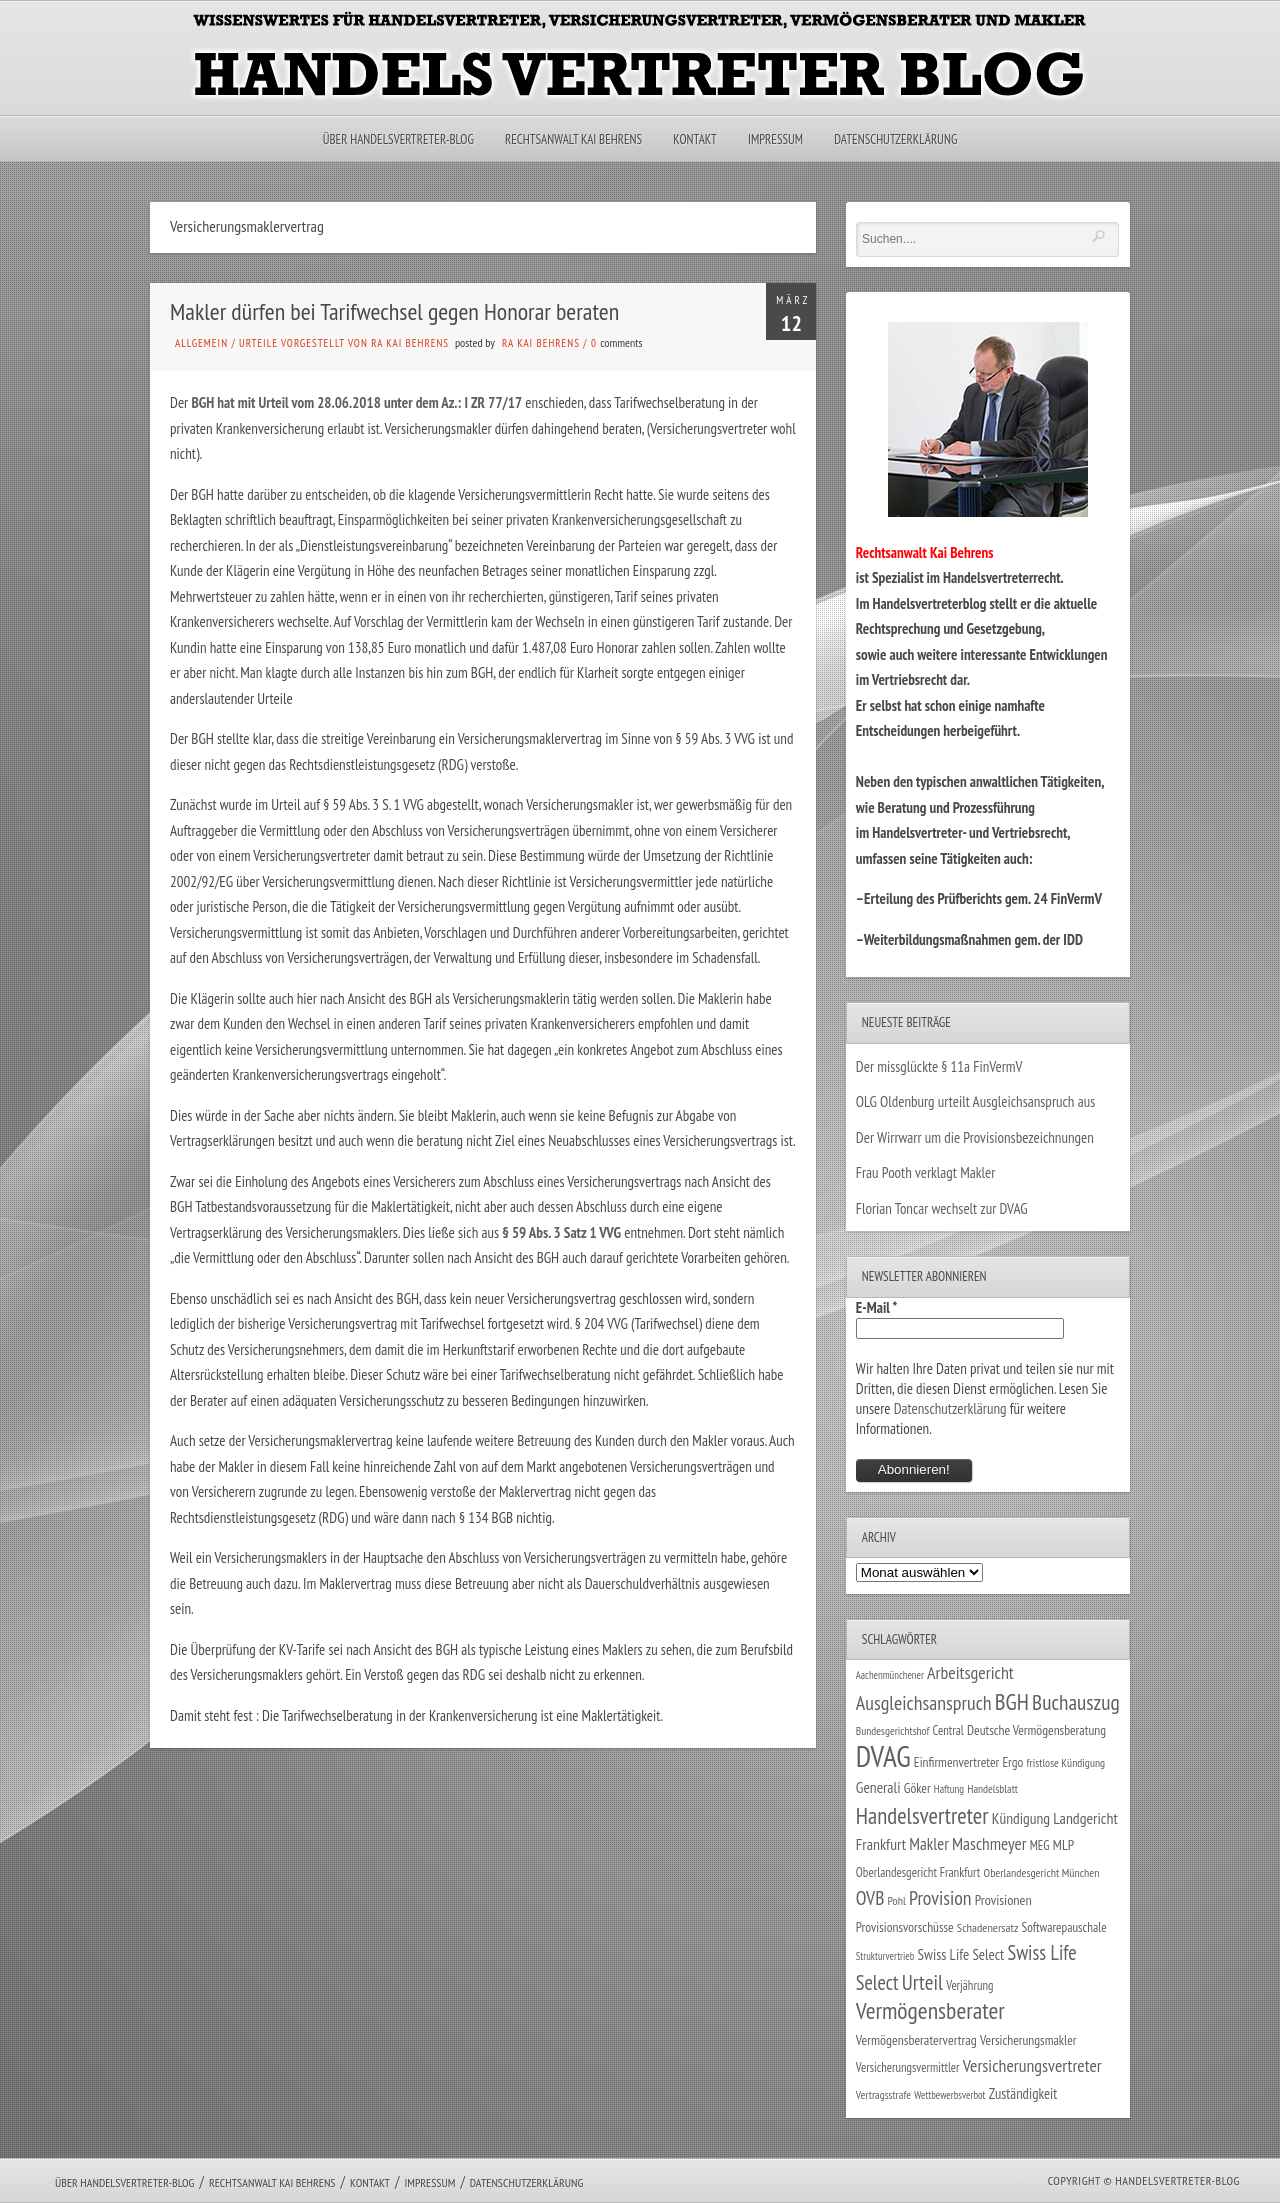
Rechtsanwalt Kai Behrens (573, 139)
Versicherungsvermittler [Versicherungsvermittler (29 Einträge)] (908, 2067)
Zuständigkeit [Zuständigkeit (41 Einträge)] (1023, 2093)
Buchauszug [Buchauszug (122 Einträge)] (1076, 1702)
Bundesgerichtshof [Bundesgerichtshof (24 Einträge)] (893, 1730)
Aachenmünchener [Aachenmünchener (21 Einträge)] (890, 1675)
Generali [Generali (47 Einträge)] (878, 1787)
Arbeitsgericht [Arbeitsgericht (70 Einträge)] (970, 1672)
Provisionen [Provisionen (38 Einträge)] (1003, 1899)
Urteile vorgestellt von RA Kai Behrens (344, 343)
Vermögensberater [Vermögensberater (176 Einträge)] (930, 2010)
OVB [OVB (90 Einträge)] (870, 1897)
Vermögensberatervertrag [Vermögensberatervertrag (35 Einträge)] (916, 2040)
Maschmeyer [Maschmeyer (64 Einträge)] (989, 1843)
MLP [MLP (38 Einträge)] (1063, 1844)
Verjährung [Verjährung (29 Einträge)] (969, 1985)
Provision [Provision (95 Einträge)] (940, 1897)
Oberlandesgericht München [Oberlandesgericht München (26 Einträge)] (1042, 1872)
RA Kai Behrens (541, 343)
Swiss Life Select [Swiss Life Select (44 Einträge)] (961, 1954)
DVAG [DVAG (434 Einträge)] (883, 1756)
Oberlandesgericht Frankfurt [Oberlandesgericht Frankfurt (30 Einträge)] (918, 1872)
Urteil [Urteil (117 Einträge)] (922, 1982)
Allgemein (201, 343)
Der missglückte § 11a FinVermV (939, 1066)
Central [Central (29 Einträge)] (948, 1730)
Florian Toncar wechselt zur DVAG (942, 1208)
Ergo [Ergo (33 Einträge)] (1012, 1762)
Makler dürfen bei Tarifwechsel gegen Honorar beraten (394, 311)
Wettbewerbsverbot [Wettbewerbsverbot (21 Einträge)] (949, 2095)
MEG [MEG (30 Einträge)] (1040, 1845)
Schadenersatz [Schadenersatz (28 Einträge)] (988, 1927)
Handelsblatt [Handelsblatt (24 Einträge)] (992, 1788)
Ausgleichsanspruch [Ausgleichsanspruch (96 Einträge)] (924, 1703)
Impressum (775, 139)
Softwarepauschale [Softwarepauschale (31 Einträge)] (1064, 1927)
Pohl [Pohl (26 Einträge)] (897, 1900)
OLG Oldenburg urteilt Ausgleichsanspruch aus (975, 1101)
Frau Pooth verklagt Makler (926, 1172)
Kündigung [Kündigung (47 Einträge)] (1021, 1818)
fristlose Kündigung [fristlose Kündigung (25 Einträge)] (1066, 1762)
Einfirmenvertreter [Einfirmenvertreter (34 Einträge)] (956, 1762)
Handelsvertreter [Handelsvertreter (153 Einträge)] (922, 1815)
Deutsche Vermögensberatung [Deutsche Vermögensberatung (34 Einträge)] (1036, 1730)
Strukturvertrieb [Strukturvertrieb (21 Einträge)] (885, 1956)
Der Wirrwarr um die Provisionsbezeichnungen (975, 1137)
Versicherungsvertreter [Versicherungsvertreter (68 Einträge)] (1032, 2065)
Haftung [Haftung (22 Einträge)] (949, 1789)
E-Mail (877, 1307)
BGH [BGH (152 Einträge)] (1012, 1701)
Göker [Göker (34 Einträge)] (917, 1788)
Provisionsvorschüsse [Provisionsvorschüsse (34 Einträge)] (905, 1927)
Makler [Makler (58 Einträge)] (928, 1844)
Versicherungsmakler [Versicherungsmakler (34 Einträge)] (1028, 2040)
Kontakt (694, 139)
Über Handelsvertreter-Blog (398, 139)
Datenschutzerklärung (895, 139)
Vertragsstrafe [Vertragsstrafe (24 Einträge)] (883, 2094)
